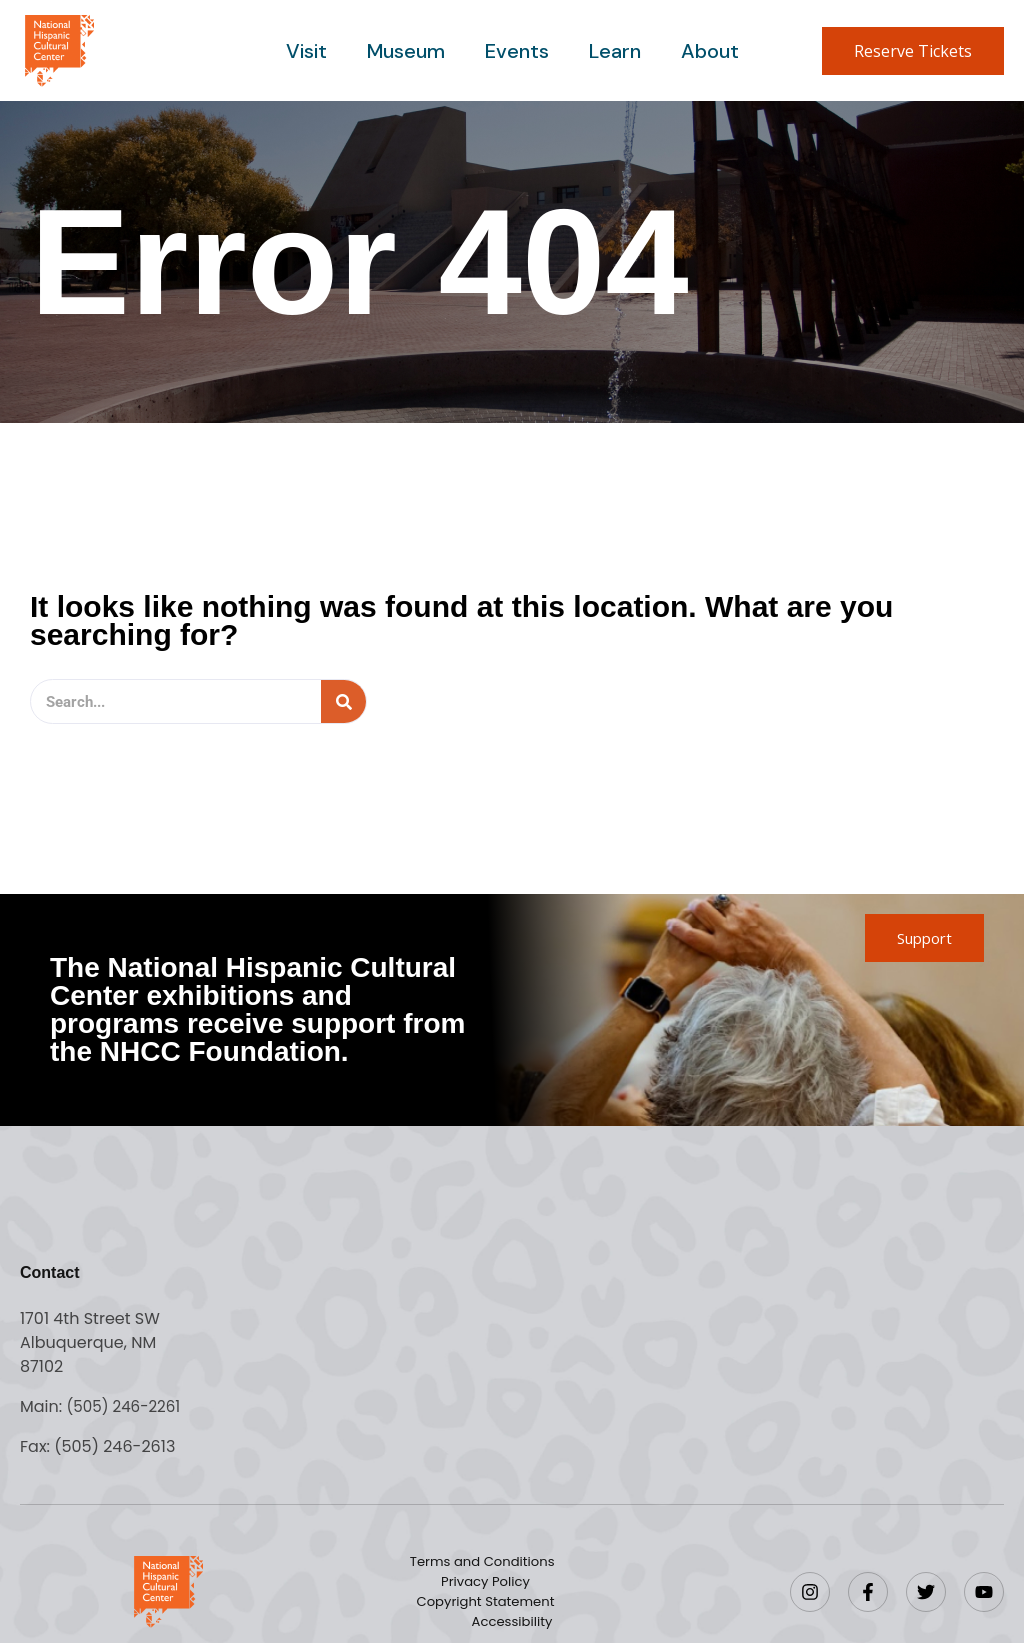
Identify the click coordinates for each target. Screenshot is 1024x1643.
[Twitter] (926, 1592)
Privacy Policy (485, 1592)
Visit (310, 51)
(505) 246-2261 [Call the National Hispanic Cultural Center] (126, 1406)
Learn (613, 51)
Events (517, 51)
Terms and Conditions (486, 1572)
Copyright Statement (442, 1612)
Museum (408, 51)
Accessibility (612, 1612)
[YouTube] (984, 1592)
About (706, 51)
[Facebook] (868, 1592)
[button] (913, 51)
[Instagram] (810, 1592)
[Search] (343, 701)
